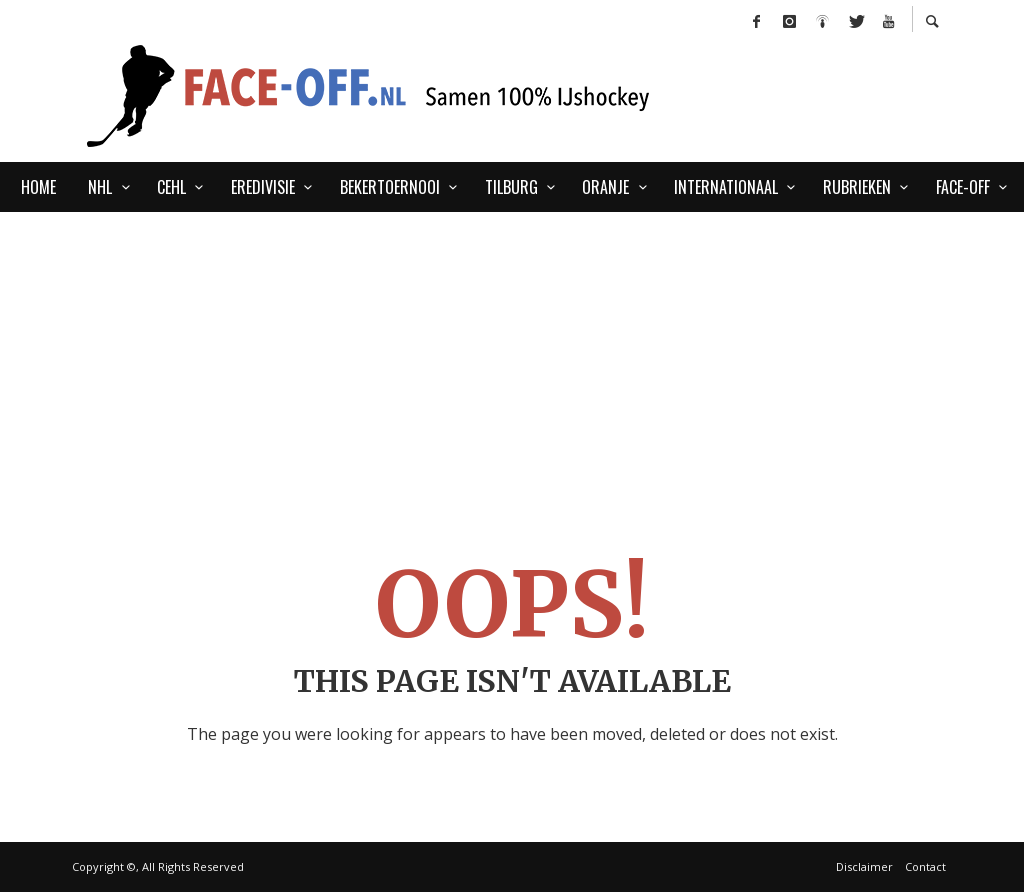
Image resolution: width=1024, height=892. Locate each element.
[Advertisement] (512, 362)
